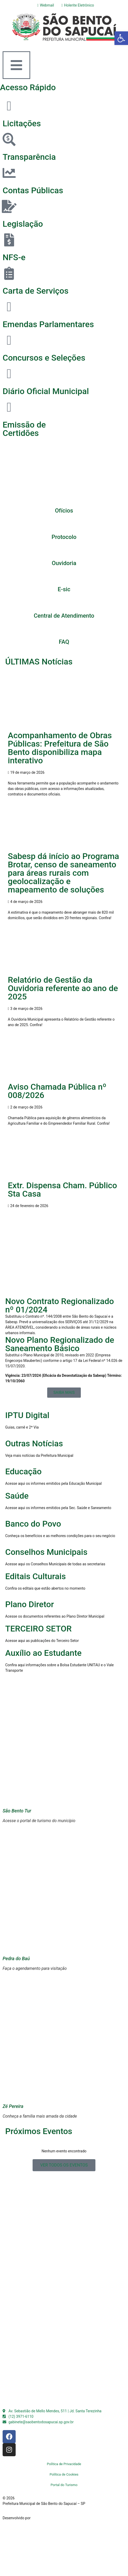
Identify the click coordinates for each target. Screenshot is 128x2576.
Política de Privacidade (64, 2464)
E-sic (64, 589)
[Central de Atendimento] (64, 603)
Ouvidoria (64, 563)
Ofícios (64, 510)
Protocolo (64, 537)
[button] (121, 38)
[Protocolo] (64, 525)
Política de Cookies (64, 2474)
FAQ (64, 642)
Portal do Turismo (64, 2485)
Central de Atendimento (64, 615)
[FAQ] (64, 629)
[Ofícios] (64, 498)
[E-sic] (64, 577)
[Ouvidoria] (64, 551)
